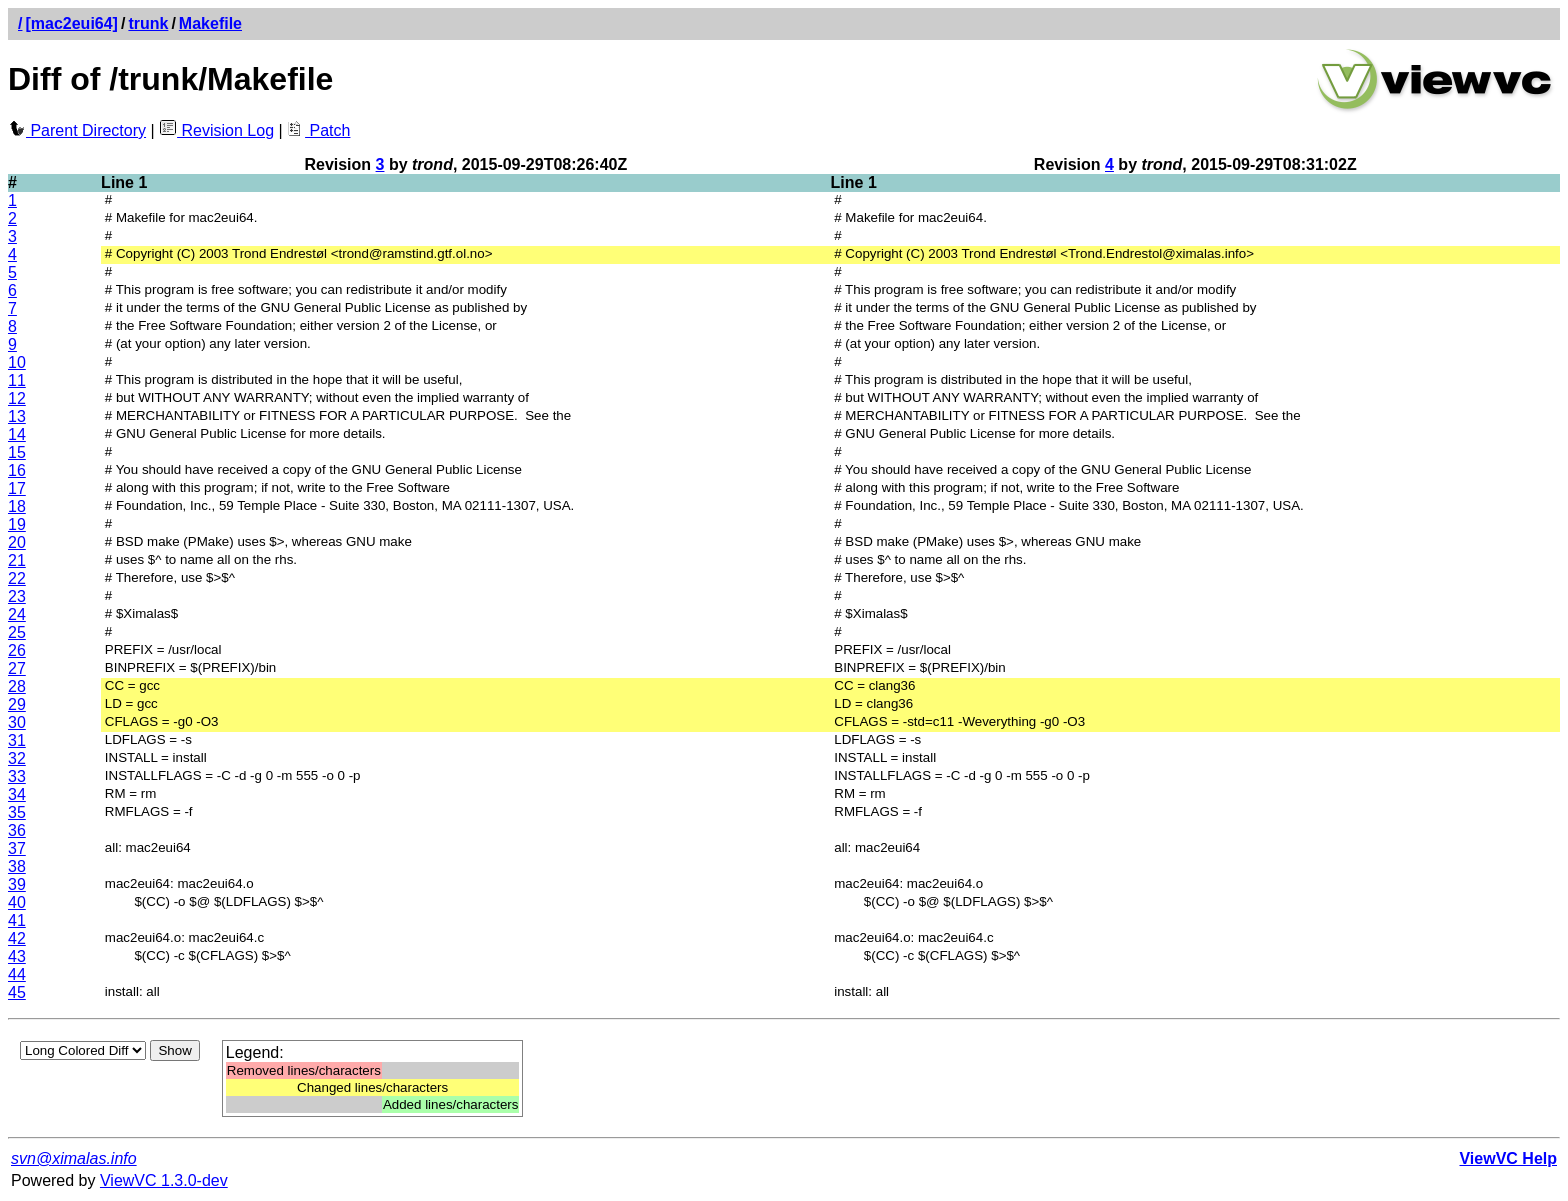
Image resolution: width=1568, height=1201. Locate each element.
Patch (318, 130)
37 (17, 848)
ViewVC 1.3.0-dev (164, 1180)
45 (17, 992)
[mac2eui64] (71, 23)
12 (17, 398)
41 (17, 920)
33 (17, 776)
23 (17, 596)
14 (17, 434)
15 (17, 452)
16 (17, 470)
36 (17, 830)
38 (17, 866)
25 (17, 632)
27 (17, 668)
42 (17, 938)
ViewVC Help (1508, 1158)
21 (17, 560)
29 (17, 704)
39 (17, 884)
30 (17, 722)
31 (17, 740)
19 (17, 524)
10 (17, 362)
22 (17, 578)
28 (17, 686)
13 (17, 416)
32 (17, 758)
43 (17, 956)
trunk (148, 23)
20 (17, 542)
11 (17, 380)
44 (17, 974)
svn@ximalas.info (74, 1158)
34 (17, 794)
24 (17, 614)
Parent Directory (77, 130)
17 (17, 488)
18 (17, 506)
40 (17, 902)
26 (17, 650)
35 (17, 812)
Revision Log (216, 130)
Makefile (210, 23)
